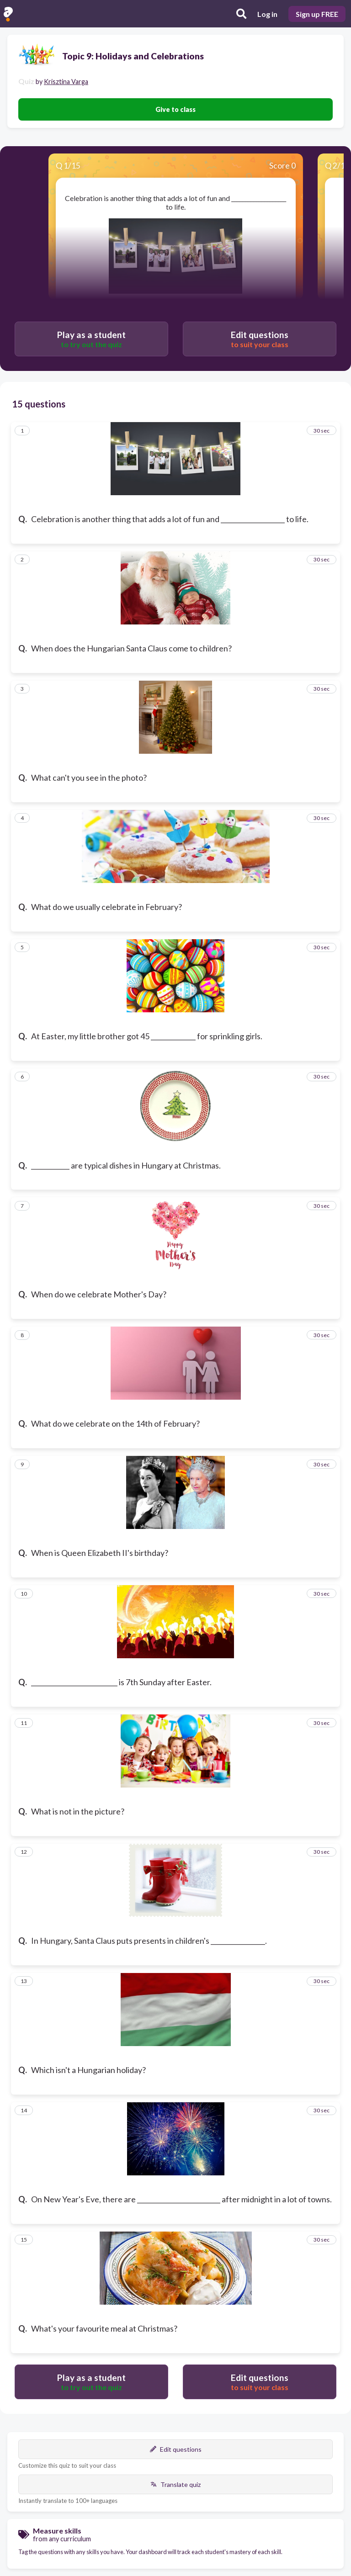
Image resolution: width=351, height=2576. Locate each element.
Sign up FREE (317, 14)
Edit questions (176, 2449)
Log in (267, 14)
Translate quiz (175, 2484)
